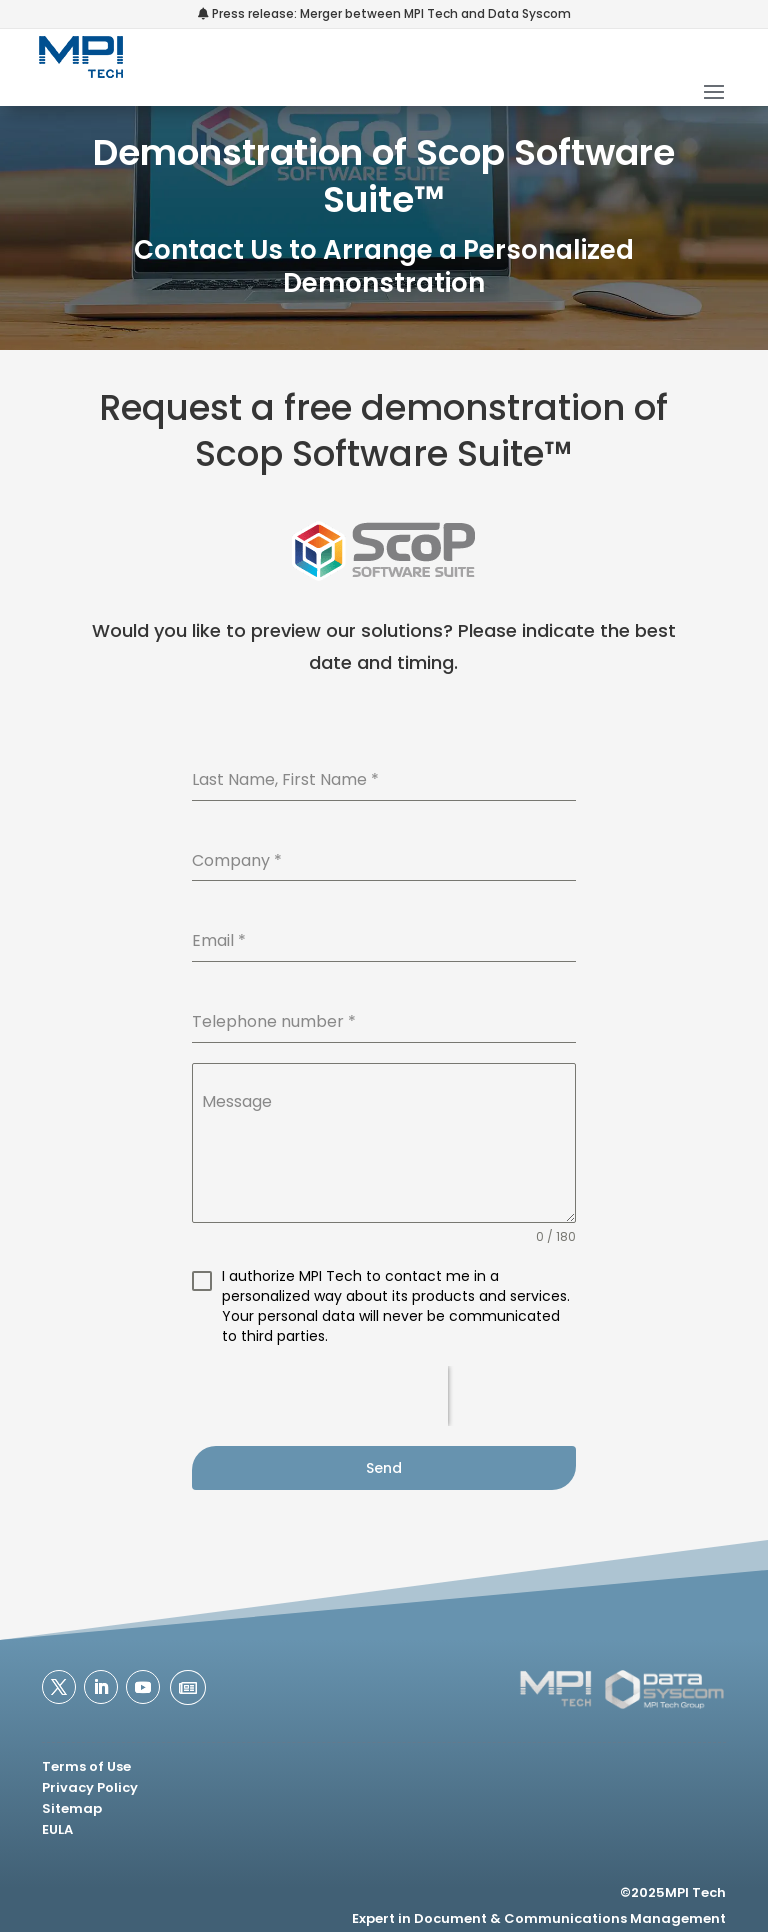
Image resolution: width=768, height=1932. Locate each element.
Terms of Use (86, 1766)
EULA (57, 1829)
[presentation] (320, 1396)
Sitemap (72, 1808)
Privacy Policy (90, 1787)
